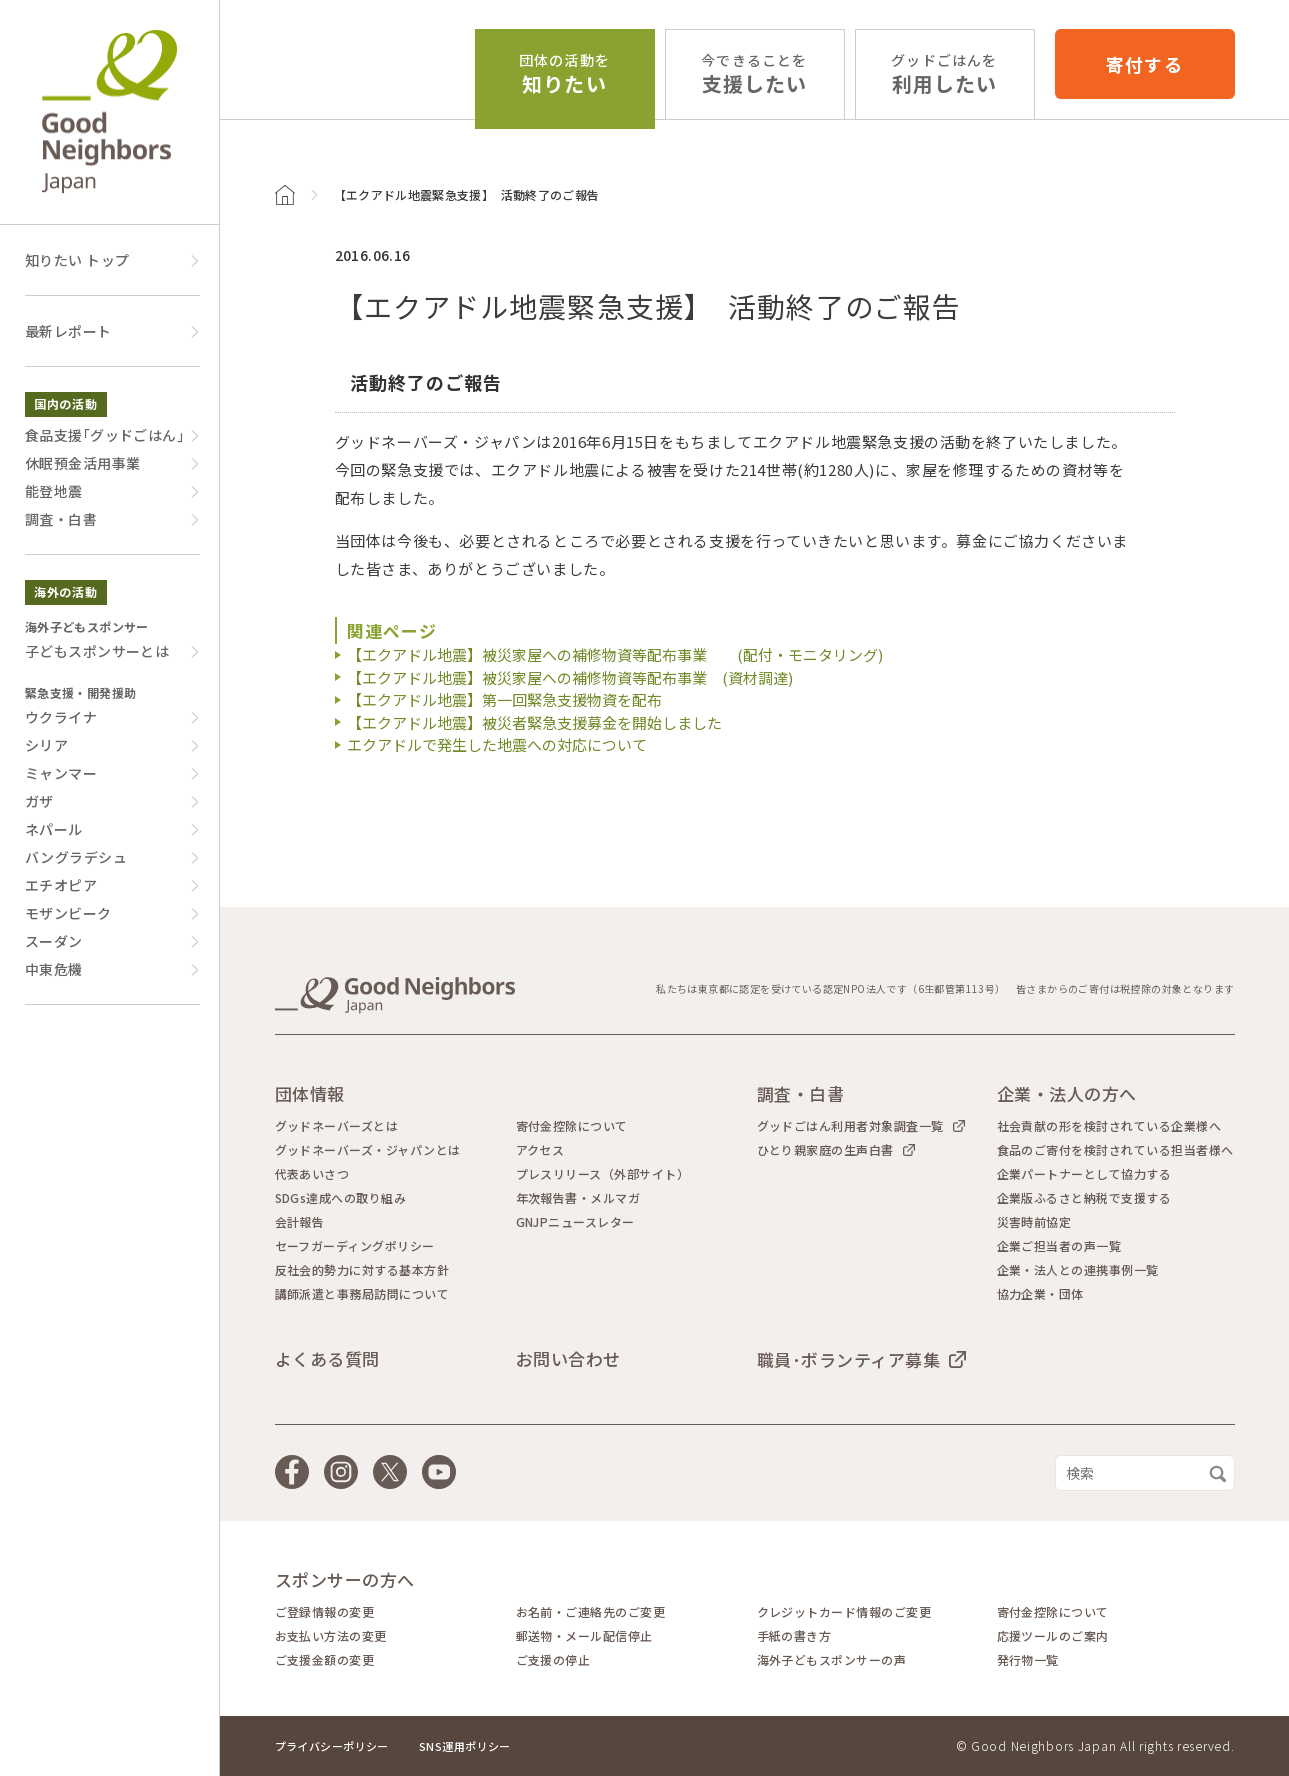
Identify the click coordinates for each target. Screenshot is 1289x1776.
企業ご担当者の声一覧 (1059, 1246)
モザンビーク (68, 913)
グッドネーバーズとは (337, 1126)
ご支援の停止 (553, 1660)
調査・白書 (61, 519)
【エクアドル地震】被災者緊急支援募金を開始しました (534, 722)
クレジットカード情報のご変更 (844, 1612)
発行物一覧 (1028, 1660)
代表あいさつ (312, 1174)
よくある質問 (327, 1358)
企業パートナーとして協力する (1084, 1174)
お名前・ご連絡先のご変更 (591, 1612)
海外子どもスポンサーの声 (832, 1660)
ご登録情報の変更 (325, 1612)
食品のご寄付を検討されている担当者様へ (1115, 1150)
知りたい (564, 74)
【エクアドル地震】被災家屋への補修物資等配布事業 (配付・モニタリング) (615, 654)
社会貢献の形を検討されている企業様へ (1109, 1126)
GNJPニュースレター (575, 1222)
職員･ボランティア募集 (849, 1359)
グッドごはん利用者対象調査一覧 (850, 1125)
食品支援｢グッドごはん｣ (104, 435)
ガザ (39, 801)
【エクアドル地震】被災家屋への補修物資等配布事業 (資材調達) (570, 677)
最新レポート (68, 331)
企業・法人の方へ (1067, 1093)
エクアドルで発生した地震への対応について (497, 744)
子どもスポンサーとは (97, 651)
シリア (46, 745)
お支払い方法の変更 (331, 1636)
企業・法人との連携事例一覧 (1078, 1270)
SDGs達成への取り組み (341, 1198)
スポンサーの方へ (345, 1579)
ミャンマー (61, 773)
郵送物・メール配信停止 (584, 1636)
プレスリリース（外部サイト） (603, 1174)
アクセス (540, 1150)
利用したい (944, 74)
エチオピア (61, 885)
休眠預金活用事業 (82, 463)
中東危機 (54, 969)
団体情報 (310, 1093)
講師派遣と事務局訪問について (362, 1294)
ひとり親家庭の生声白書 (825, 1149)
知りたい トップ (77, 260)
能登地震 (54, 491)
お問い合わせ (568, 1358)
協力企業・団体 (1040, 1294)
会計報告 (300, 1222)
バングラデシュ (76, 857)
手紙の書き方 (794, 1636)
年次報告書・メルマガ (578, 1198)
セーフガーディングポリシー (355, 1246)
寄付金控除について (572, 1126)
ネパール (54, 829)
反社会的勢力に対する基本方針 (362, 1270)
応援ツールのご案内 (1053, 1636)
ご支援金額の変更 (325, 1660)
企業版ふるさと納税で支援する (1084, 1198)
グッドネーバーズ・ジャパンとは (368, 1150)
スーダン (54, 941)
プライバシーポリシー (332, 1746)
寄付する (1144, 64)
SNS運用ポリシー (465, 1746)
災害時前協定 (1034, 1222)
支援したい (754, 74)
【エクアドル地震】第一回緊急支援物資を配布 (504, 699)
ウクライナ (61, 717)
